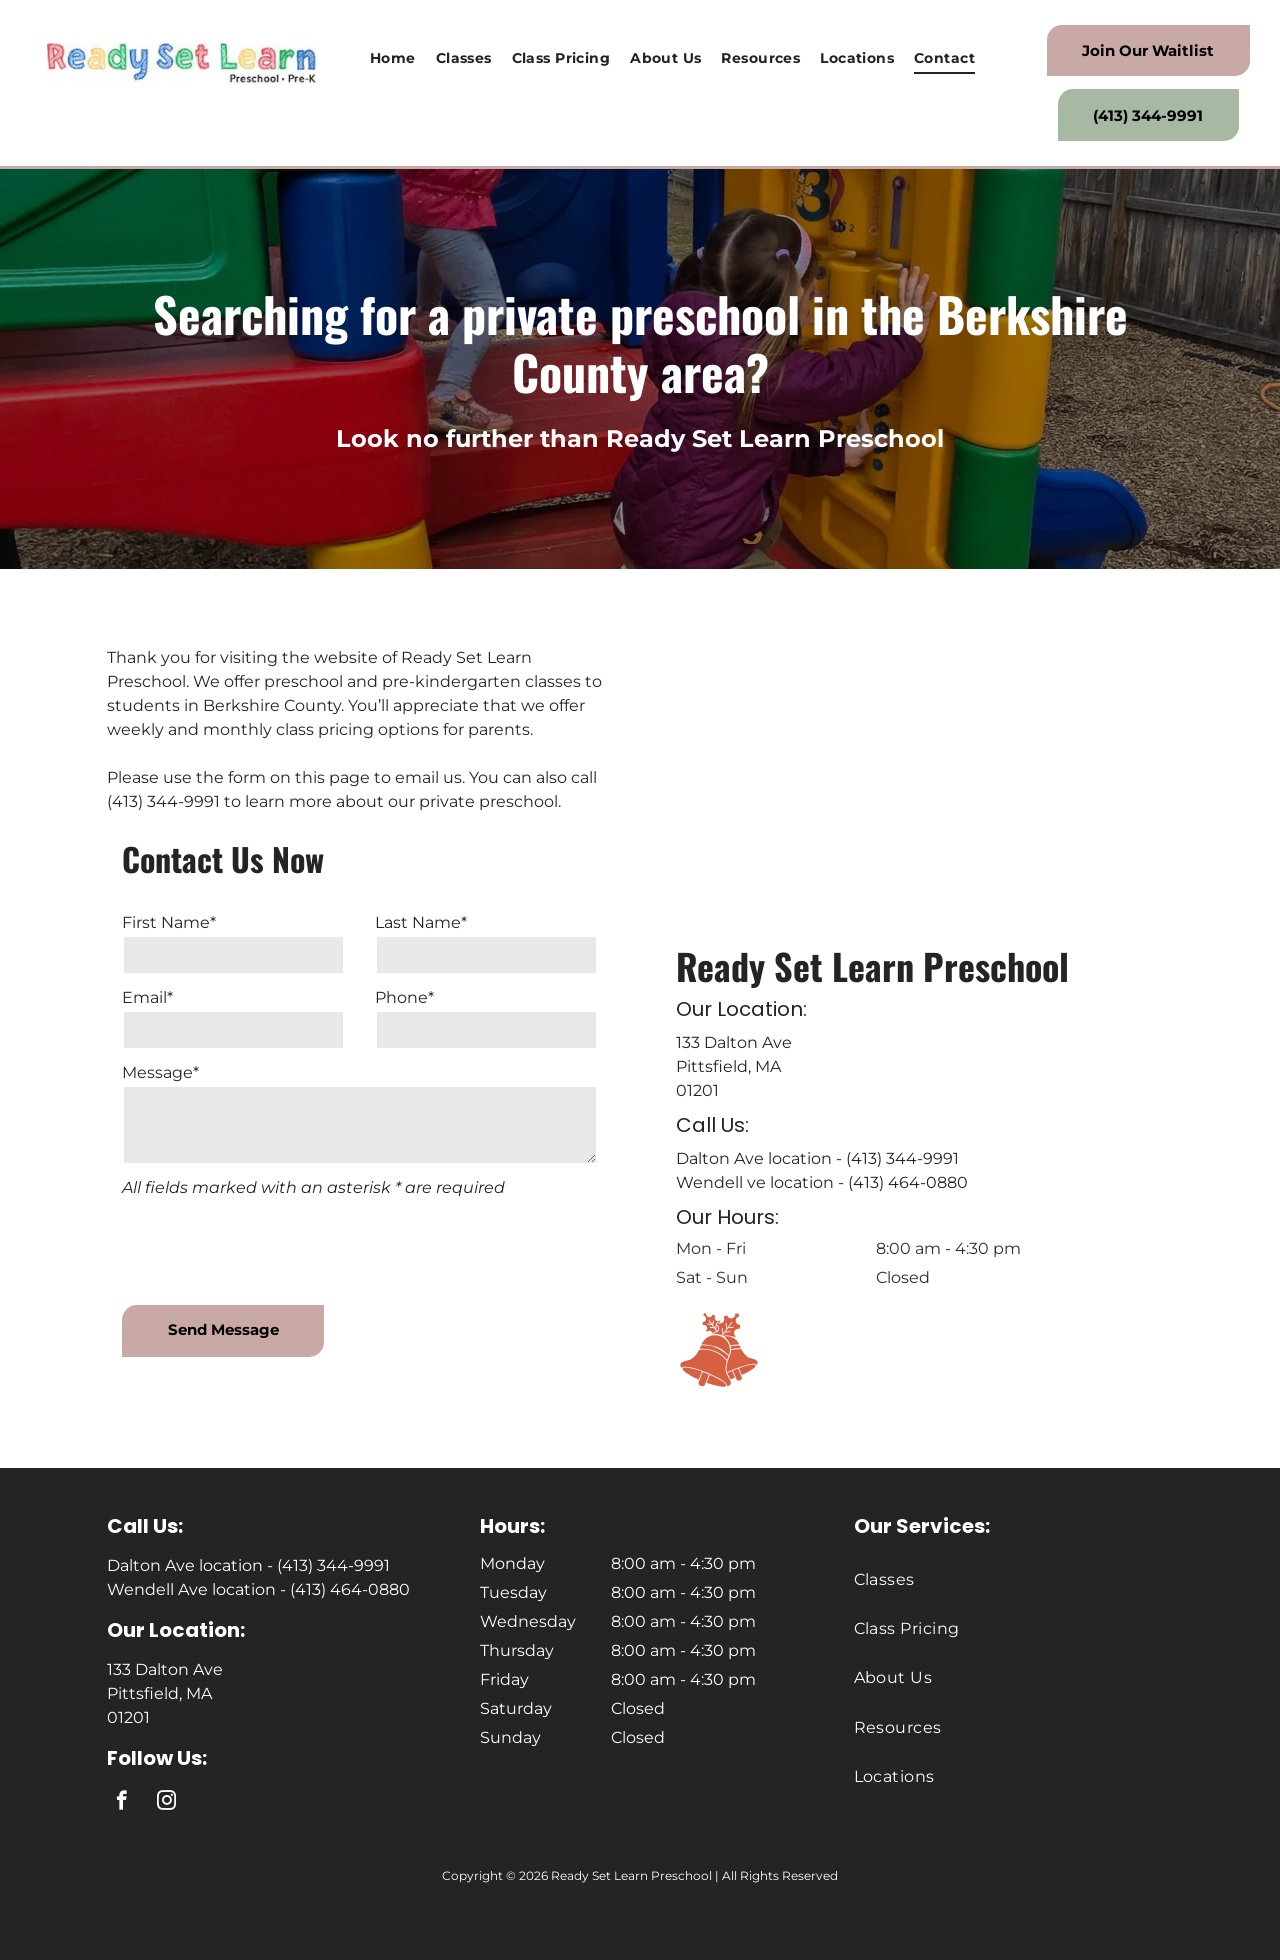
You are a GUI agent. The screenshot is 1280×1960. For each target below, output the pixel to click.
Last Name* (421, 922)
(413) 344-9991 (902, 1158)
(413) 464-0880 (908, 1182)
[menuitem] (393, 58)
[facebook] (121, 1803)
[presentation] (274, 1246)
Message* (160, 1072)
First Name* (169, 922)
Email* (147, 997)
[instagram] (166, 1803)
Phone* (404, 997)
